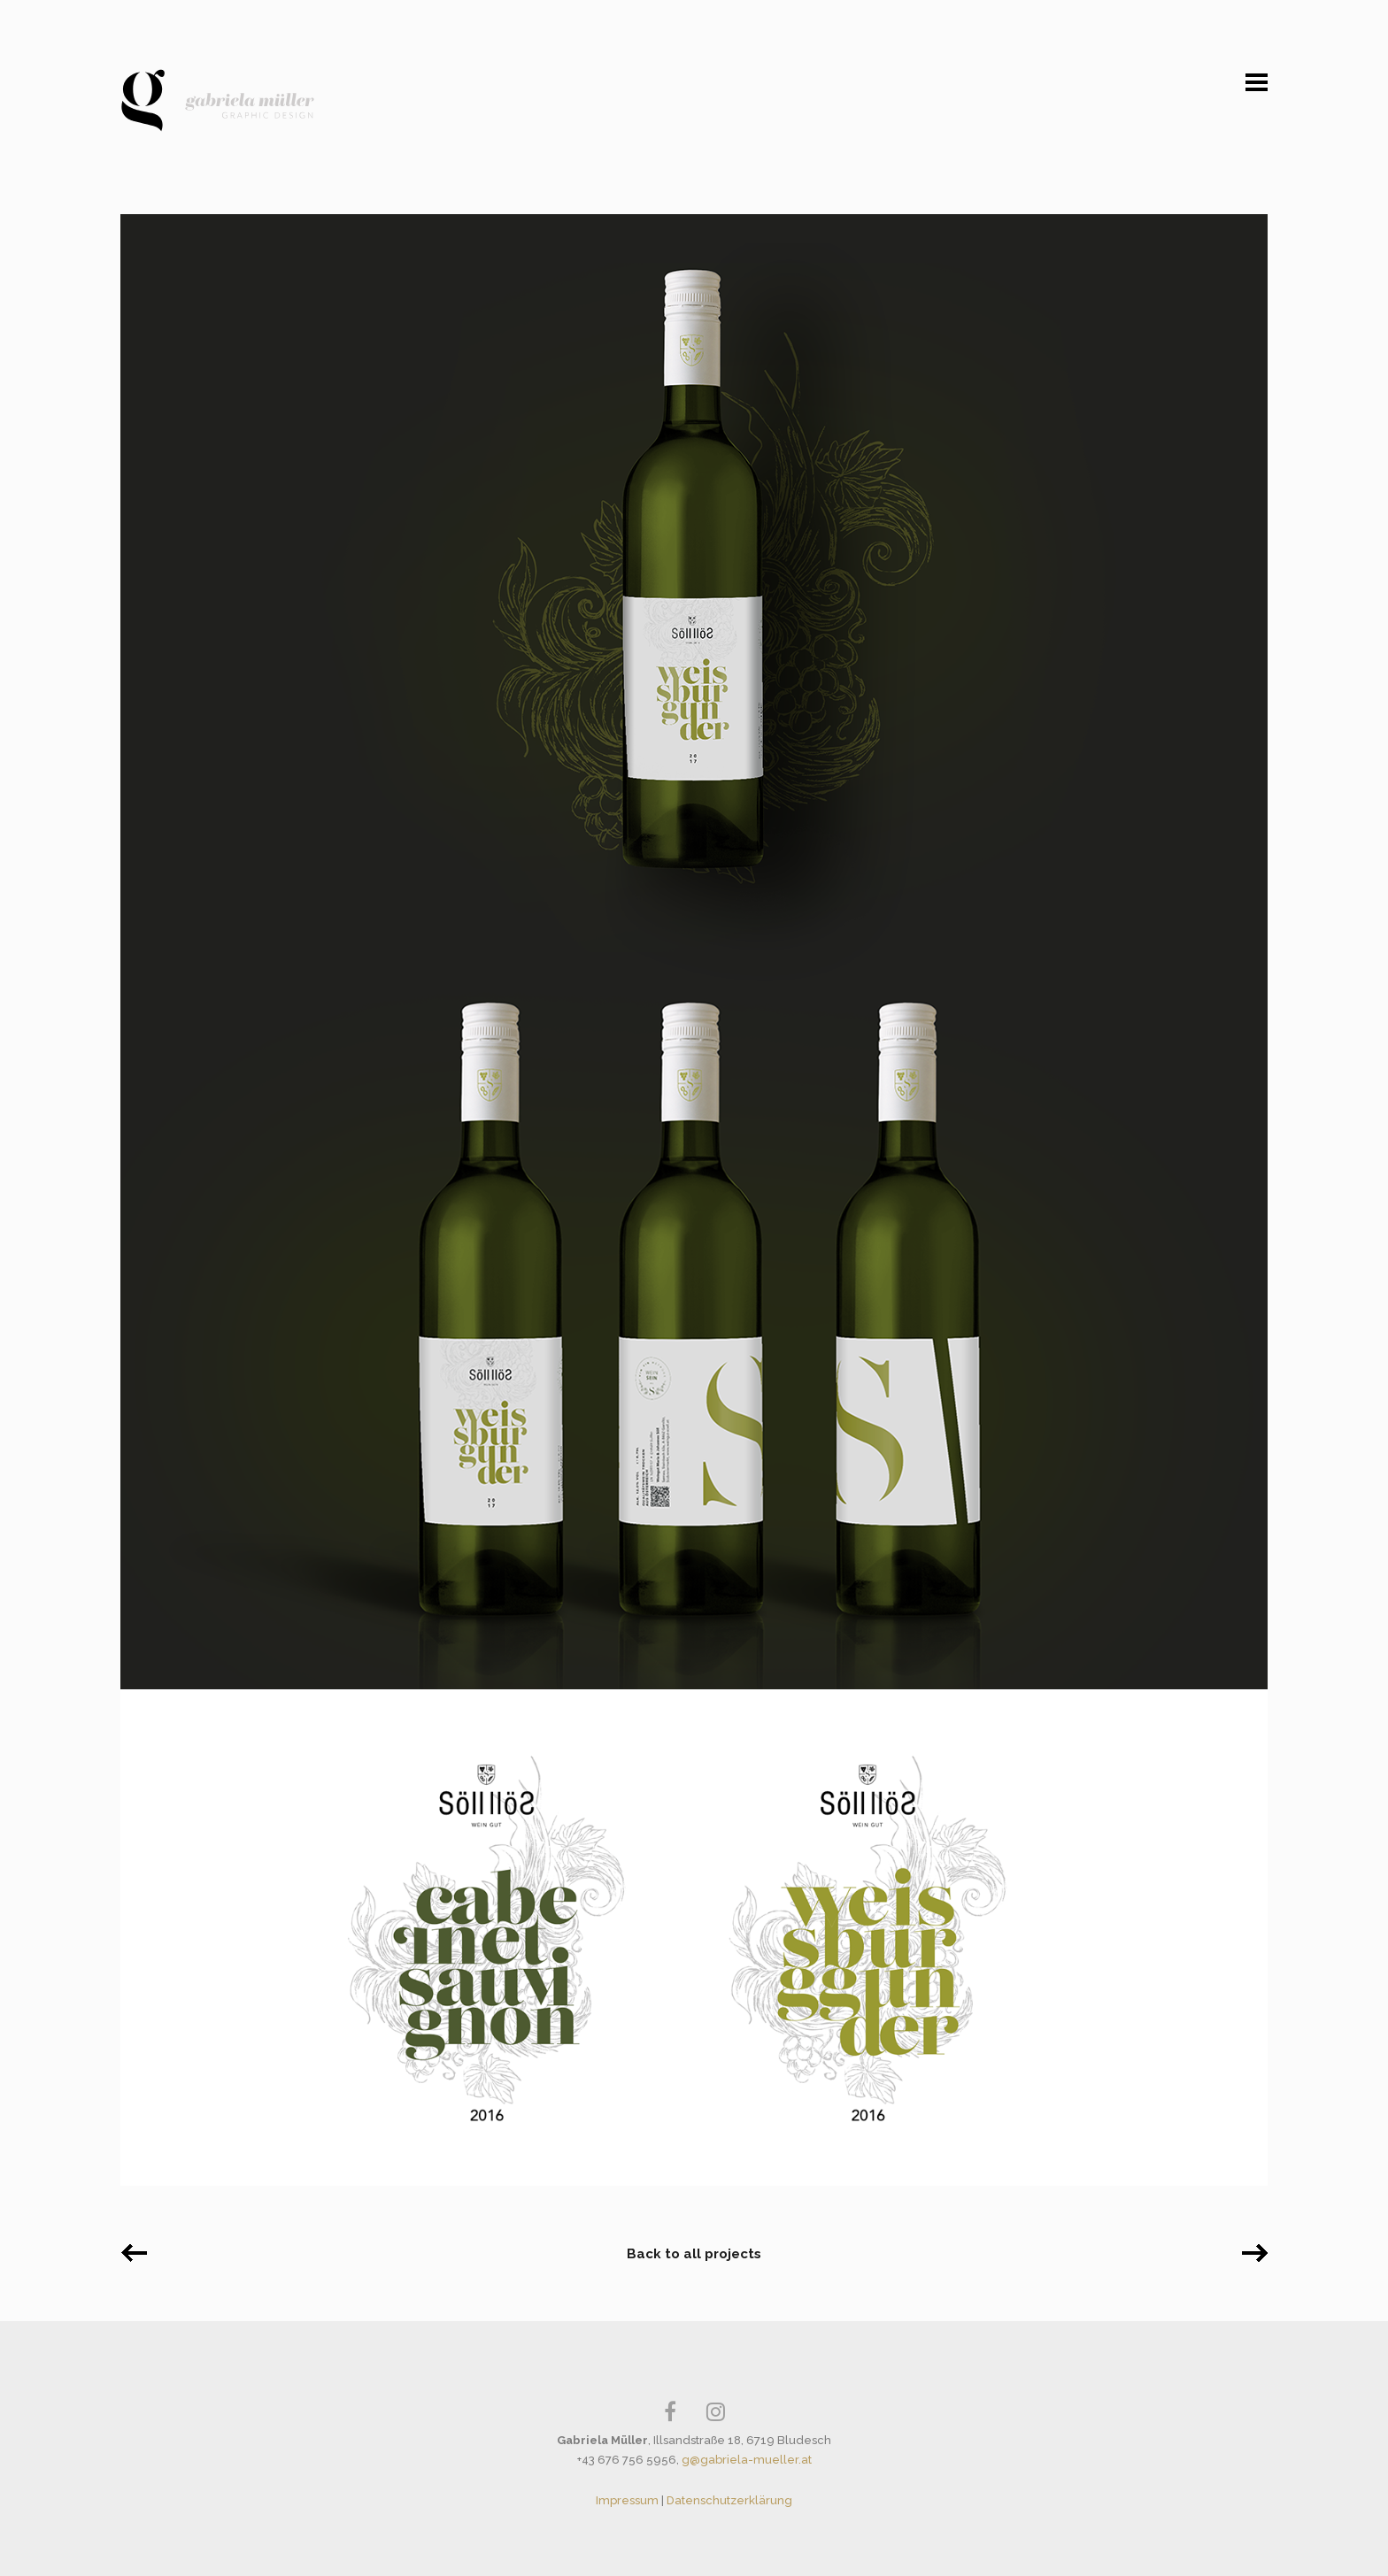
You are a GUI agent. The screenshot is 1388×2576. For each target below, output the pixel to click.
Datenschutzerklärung (729, 2500)
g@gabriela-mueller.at (747, 2459)
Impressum (627, 2500)
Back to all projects (694, 2254)
